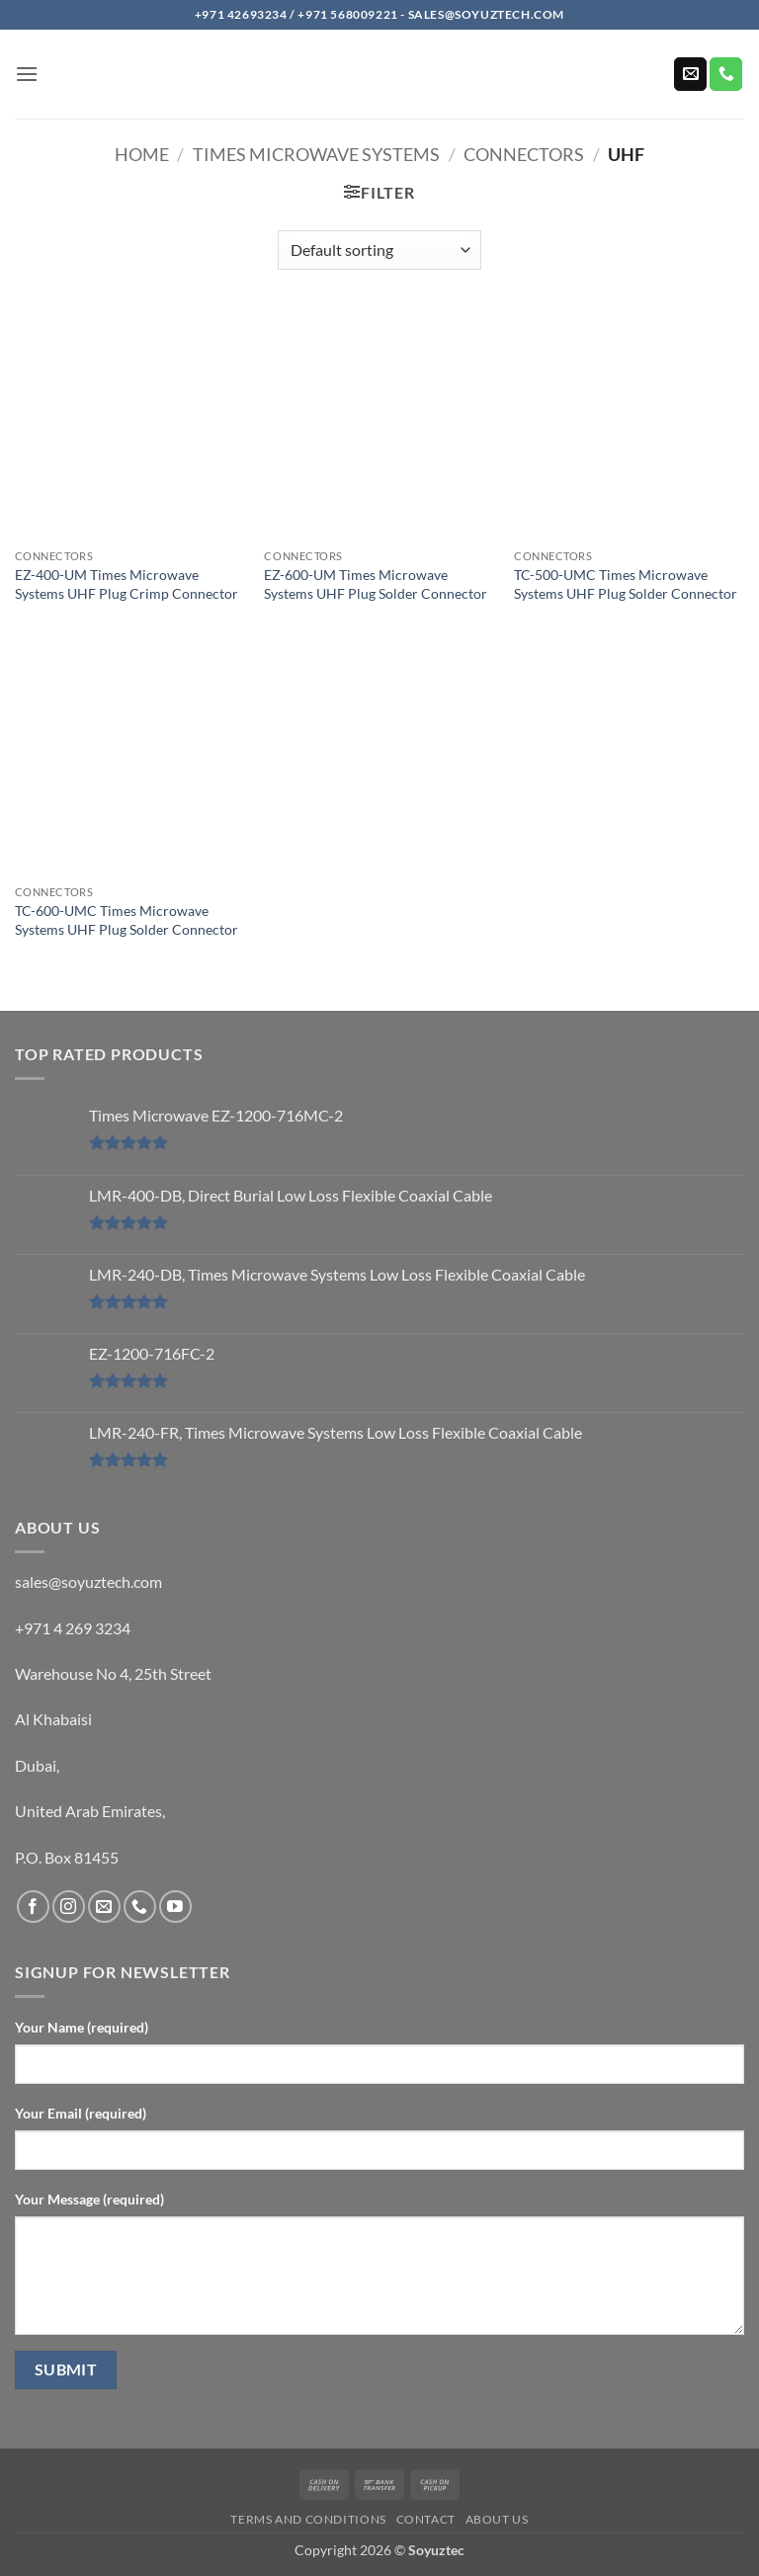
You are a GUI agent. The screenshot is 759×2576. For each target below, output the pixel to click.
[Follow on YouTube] (175, 1906)
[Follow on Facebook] (33, 1906)
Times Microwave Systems (316, 154)
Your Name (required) (81, 2027)
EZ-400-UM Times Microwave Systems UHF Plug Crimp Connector (126, 584)
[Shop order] (379, 250)
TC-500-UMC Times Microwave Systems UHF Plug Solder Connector (625, 584)
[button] (27, 73)
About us (497, 2519)
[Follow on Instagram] (68, 1906)
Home (142, 154)
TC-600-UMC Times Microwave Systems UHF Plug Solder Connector (126, 920)
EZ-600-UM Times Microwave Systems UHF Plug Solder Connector (375, 584)
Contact (426, 2519)
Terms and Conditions (307, 2519)
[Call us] (726, 74)
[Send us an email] (690, 74)
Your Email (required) (80, 2113)
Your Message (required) (89, 2199)
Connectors (524, 154)
